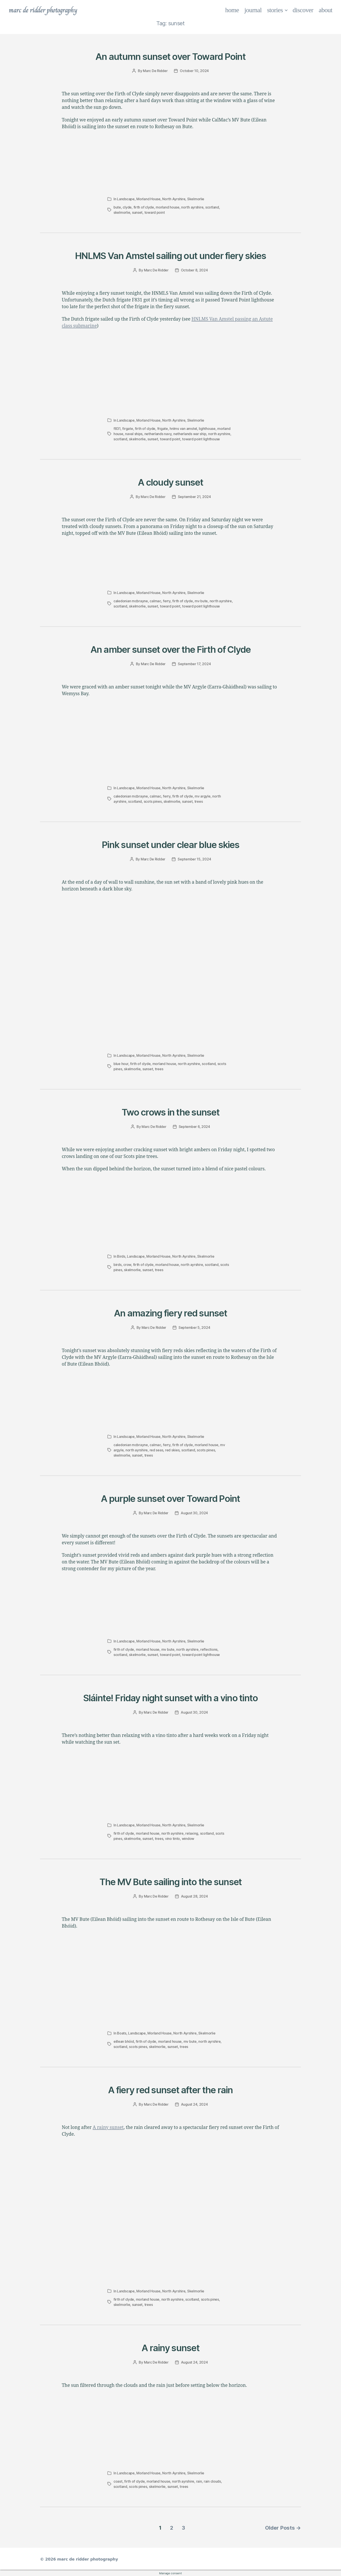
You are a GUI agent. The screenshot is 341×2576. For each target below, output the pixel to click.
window (188, 1838)
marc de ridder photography (43, 10)
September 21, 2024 (194, 497)
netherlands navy (158, 434)
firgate (127, 428)
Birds (121, 1256)
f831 (117, 428)
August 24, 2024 (194, 2104)
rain (199, 2481)
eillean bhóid (124, 2041)
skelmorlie (122, 212)
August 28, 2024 (194, 1896)
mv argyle (203, 796)
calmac (155, 601)
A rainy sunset (108, 2127)
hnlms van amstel (183, 428)
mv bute (201, 601)
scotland (212, 207)
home (232, 9)
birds (118, 1264)
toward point (154, 212)
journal (253, 9)
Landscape (126, 199)
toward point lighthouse (201, 439)
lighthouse (207, 428)
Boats (121, 2033)
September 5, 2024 (194, 1327)
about (326, 9)
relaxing (191, 1833)
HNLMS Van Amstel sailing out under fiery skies (170, 255)
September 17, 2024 (194, 664)
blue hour (121, 1064)
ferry (166, 601)
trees (198, 801)
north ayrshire (192, 207)
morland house (167, 207)
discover (303, 9)
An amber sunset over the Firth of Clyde (170, 649)
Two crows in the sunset (170, 1112)
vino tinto (172, 1838)
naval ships (133, 434)
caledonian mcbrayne (131, 601)
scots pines (153, 801)
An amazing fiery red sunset (170, 1313)
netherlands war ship (189, 434)
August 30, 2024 (194, 1513)
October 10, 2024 (194, 71)
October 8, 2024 (194, 270)
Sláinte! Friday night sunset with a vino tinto (170, 1697)
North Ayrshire (173, 199)
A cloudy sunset (170, 482)
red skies (172, 1450)
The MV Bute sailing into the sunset (170, 1881)
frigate (162, 428)
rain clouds (212, 2481)
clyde (127, 207)
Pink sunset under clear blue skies (170, 844)
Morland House (148, 199)
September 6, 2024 (194, 1126)
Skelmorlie (195, 199)
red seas (156, 1450)
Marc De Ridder (155, 71)
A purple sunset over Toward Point (170, 1498)
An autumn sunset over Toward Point (170, 56)
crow (127, 1264)
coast (118, 2481)
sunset (137, 212)
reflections (208, 1649)
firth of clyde (144, 207)
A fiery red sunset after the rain (170, 2089)
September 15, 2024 (194, 859)
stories (275, 9)
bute (117, 207)
